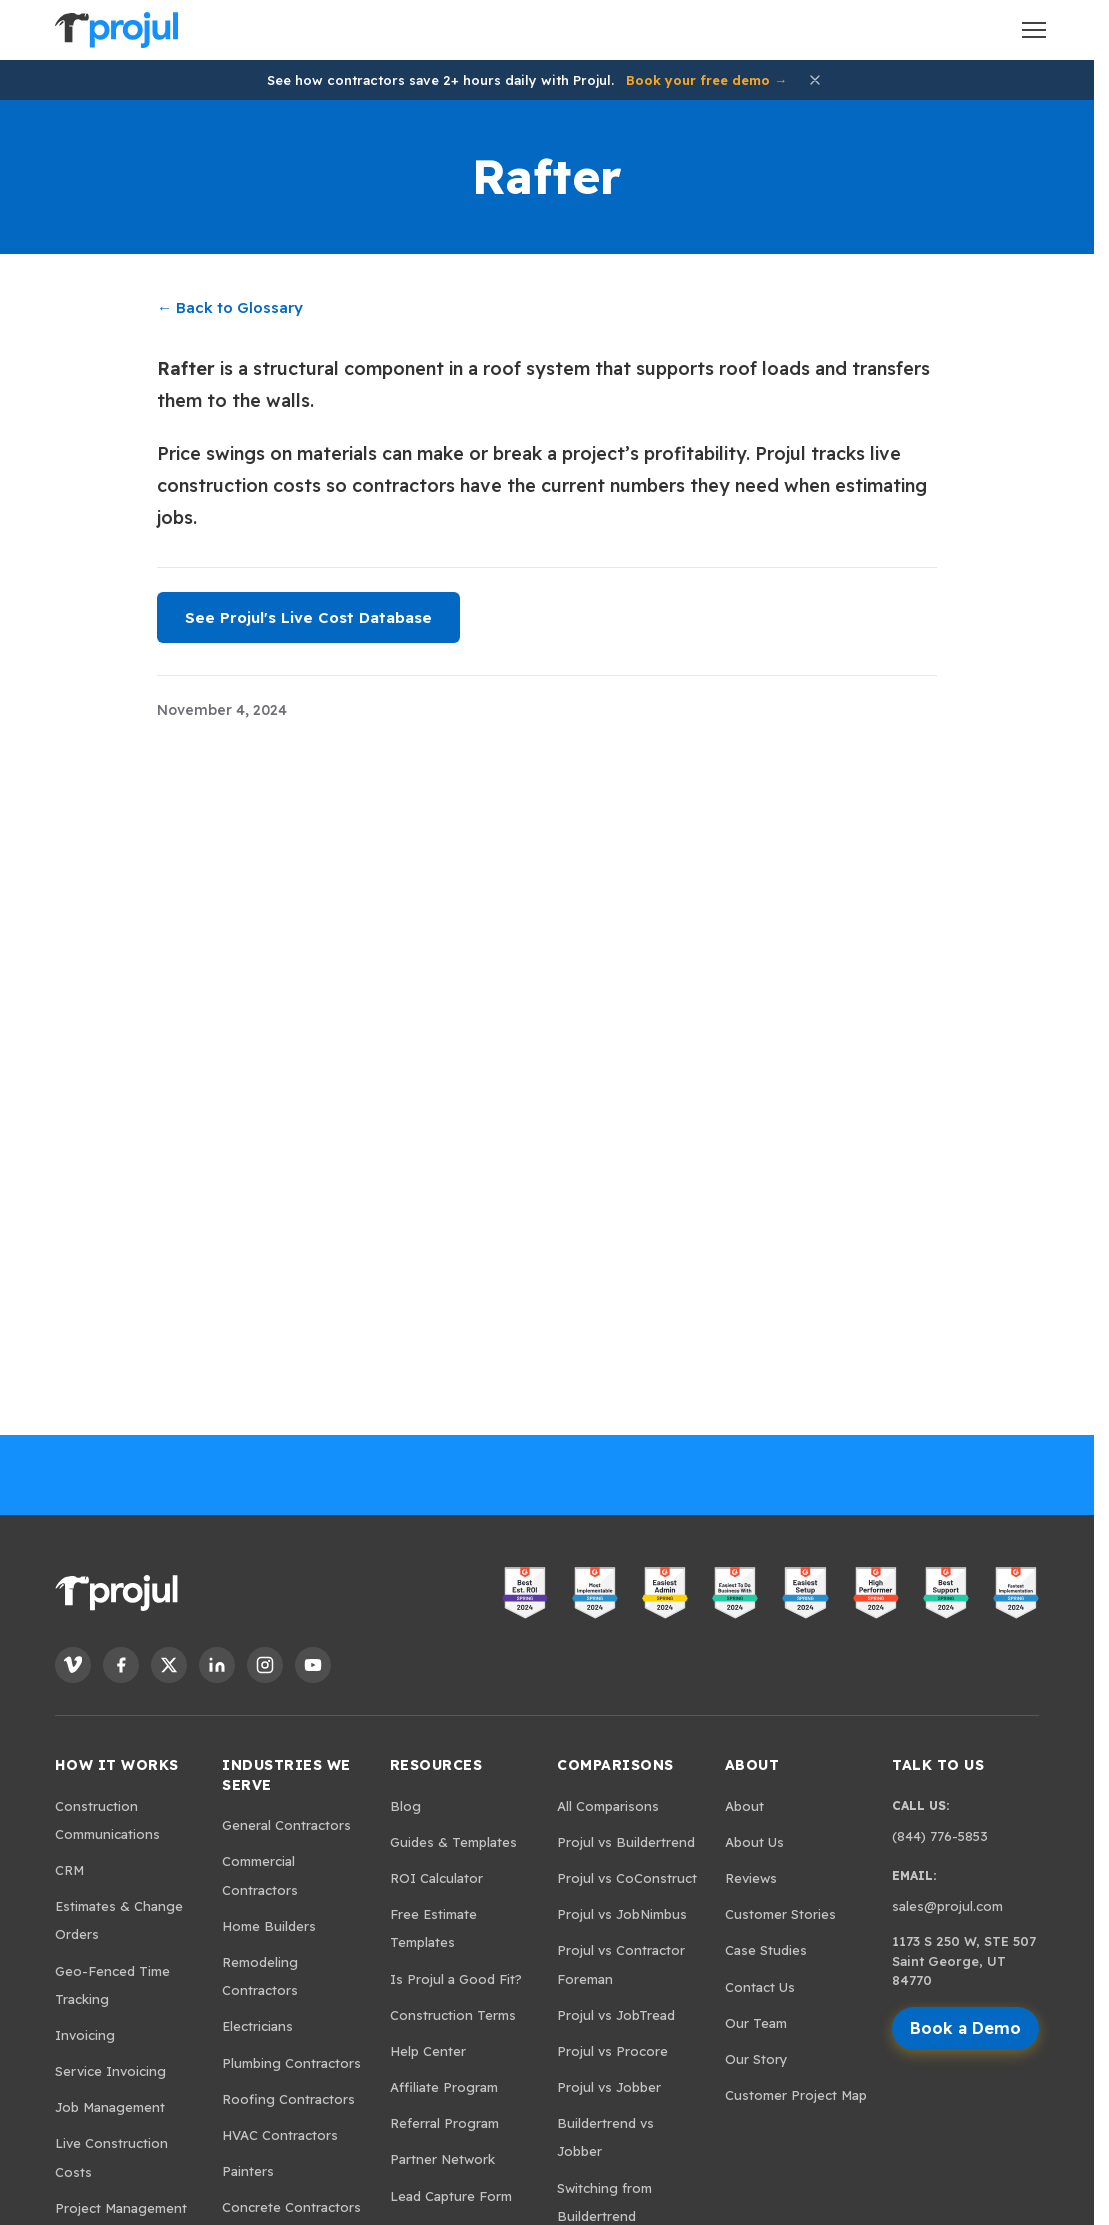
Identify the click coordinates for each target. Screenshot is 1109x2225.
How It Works (117, 1765)
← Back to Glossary (230, 307)
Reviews (751, 1878)
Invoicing (85, 2035)
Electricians (257, 2026)
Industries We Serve (286, 1775)
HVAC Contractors (280, 2135)
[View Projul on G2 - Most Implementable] (595, 1593)
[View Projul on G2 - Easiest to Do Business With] (735, 1593)
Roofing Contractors (288, 2099)
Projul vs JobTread (616, 2015)
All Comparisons (608, 1806)
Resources (436, 1765)
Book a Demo (965, 2028)
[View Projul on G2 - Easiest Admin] (665, 1593)
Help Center (428, 2051)
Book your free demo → (706, 80)
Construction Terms (453, 2015)
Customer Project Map (796, 2095)
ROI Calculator (436, 1878)
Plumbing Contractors (291, 2063)
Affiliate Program (444, 2087)
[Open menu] (1034, 30)
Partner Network (442, 2159)
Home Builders (269, 1926)
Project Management (121, 2208)
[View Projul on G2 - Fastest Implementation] (1016, 1593)
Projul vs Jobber (609, 2087)
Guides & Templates (453, 1842)
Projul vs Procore (612, 2051)
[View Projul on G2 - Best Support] (946, 1593)
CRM (69, 1870)
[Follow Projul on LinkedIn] (217, 1665)
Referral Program (444, 2123)
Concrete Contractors (291, 2207)
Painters (248, 2171)
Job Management (110, 2107)
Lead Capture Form (451, 2196)
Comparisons (615, 1765)
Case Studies (766, 1950)
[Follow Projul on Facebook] (121, 1665)
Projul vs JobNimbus (622, 1914)
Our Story (756, 2059)
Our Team (756, 2023)
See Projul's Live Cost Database (308, 617)
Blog (405, 1806)
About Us (754, 1842)
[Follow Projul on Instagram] (265, 1665)
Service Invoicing (110, 2071)
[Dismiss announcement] (815, 80)
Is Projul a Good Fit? (456, 1979)
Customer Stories (780, 1914)
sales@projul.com (947, 1906)
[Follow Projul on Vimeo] (73, 1665)
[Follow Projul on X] (169, 1665)
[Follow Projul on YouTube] (313, 1665)
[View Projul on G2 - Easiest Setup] (805, 1593)
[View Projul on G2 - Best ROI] (525, 1593)
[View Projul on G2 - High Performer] (876, 1593)
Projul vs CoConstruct (627, 1878)
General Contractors (286, 1825)
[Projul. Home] (116, 30)
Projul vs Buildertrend (626, 1842)
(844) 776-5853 (940, 1836)
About (752, 1765)
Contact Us (760, 1987)
